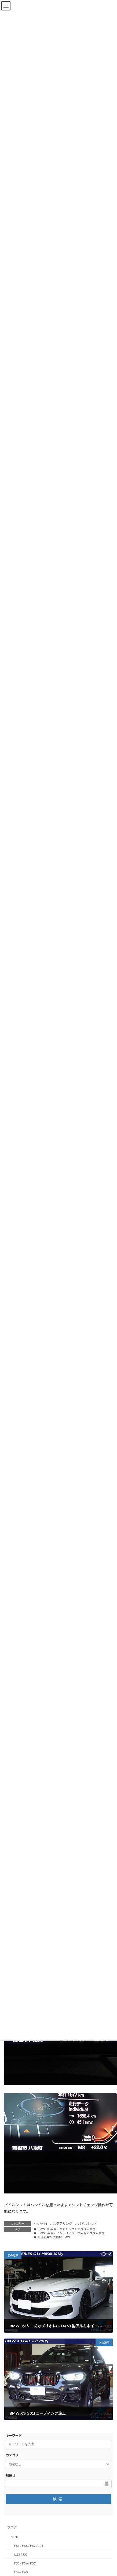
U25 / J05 (21, 2554)
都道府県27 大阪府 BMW (54, 2237)
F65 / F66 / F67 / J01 (28, 2546)
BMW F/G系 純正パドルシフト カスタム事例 (67, 2229)
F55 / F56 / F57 (25, 2563)
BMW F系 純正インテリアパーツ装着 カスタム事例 (71, 2233)
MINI (14, 2537)
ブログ (12, 2528)
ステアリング (62, 2224)
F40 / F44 (40, 2224)
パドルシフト (87, 2224)
